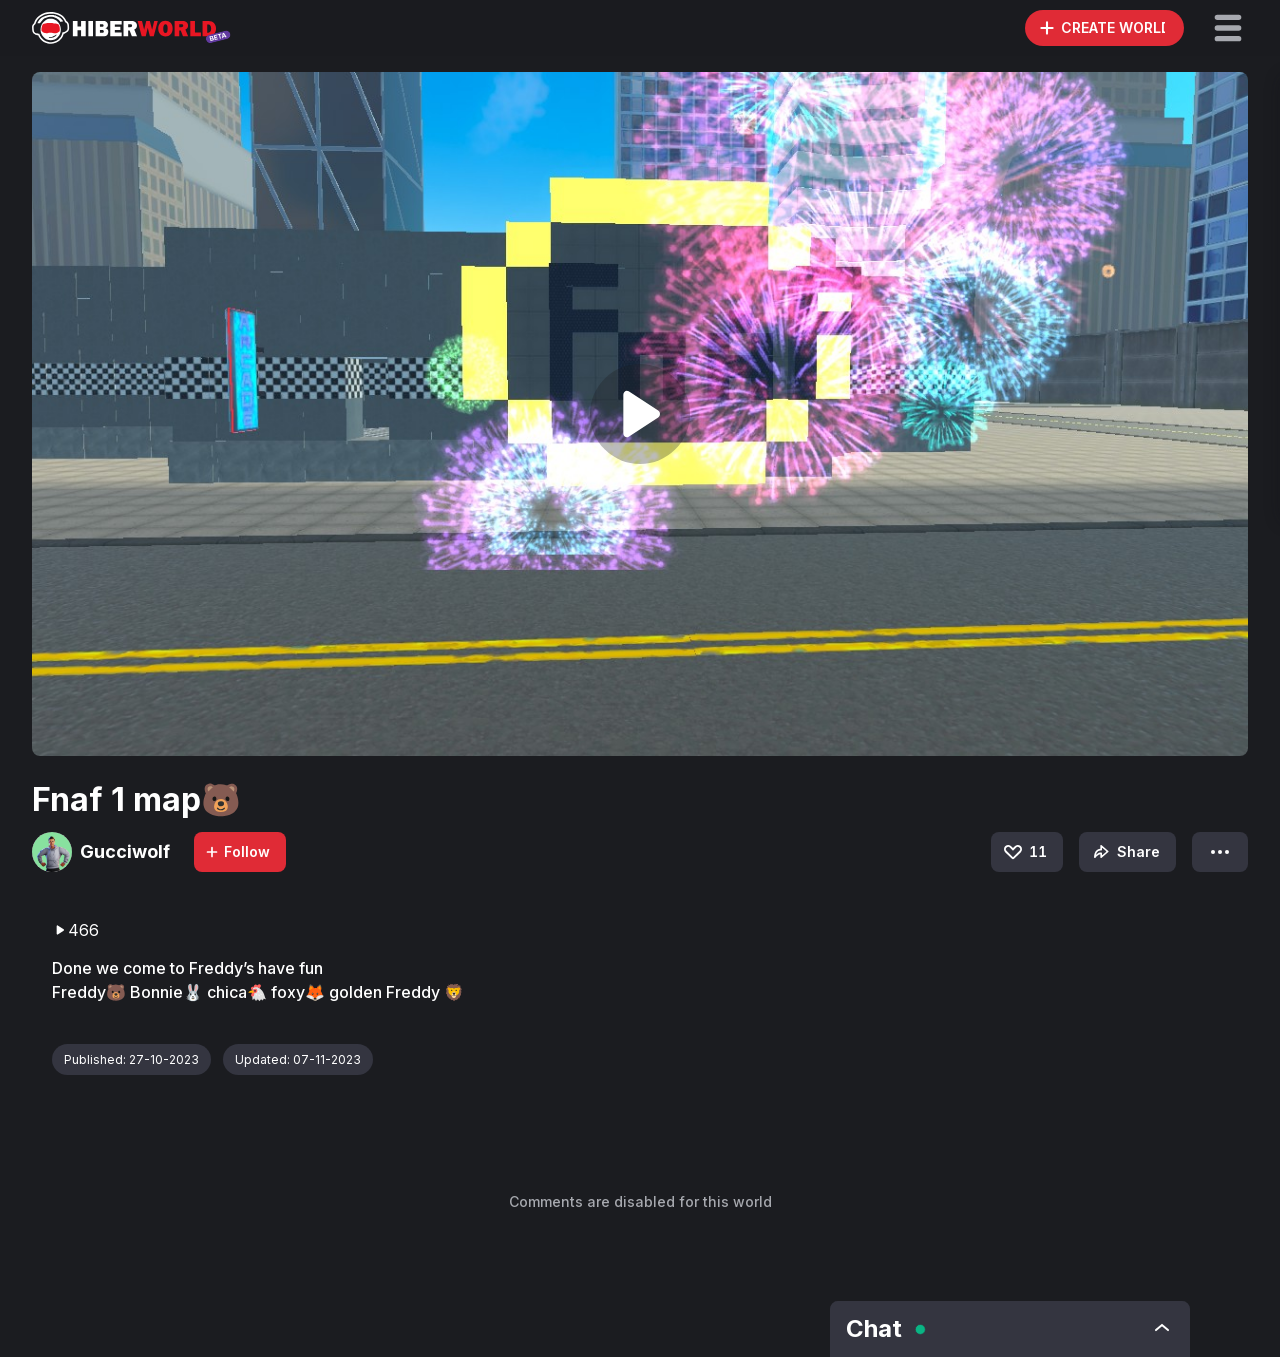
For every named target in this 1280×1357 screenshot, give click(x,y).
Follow (237, 851)
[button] (1228, 28)
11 (1024, 852)
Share (1124, 852)
